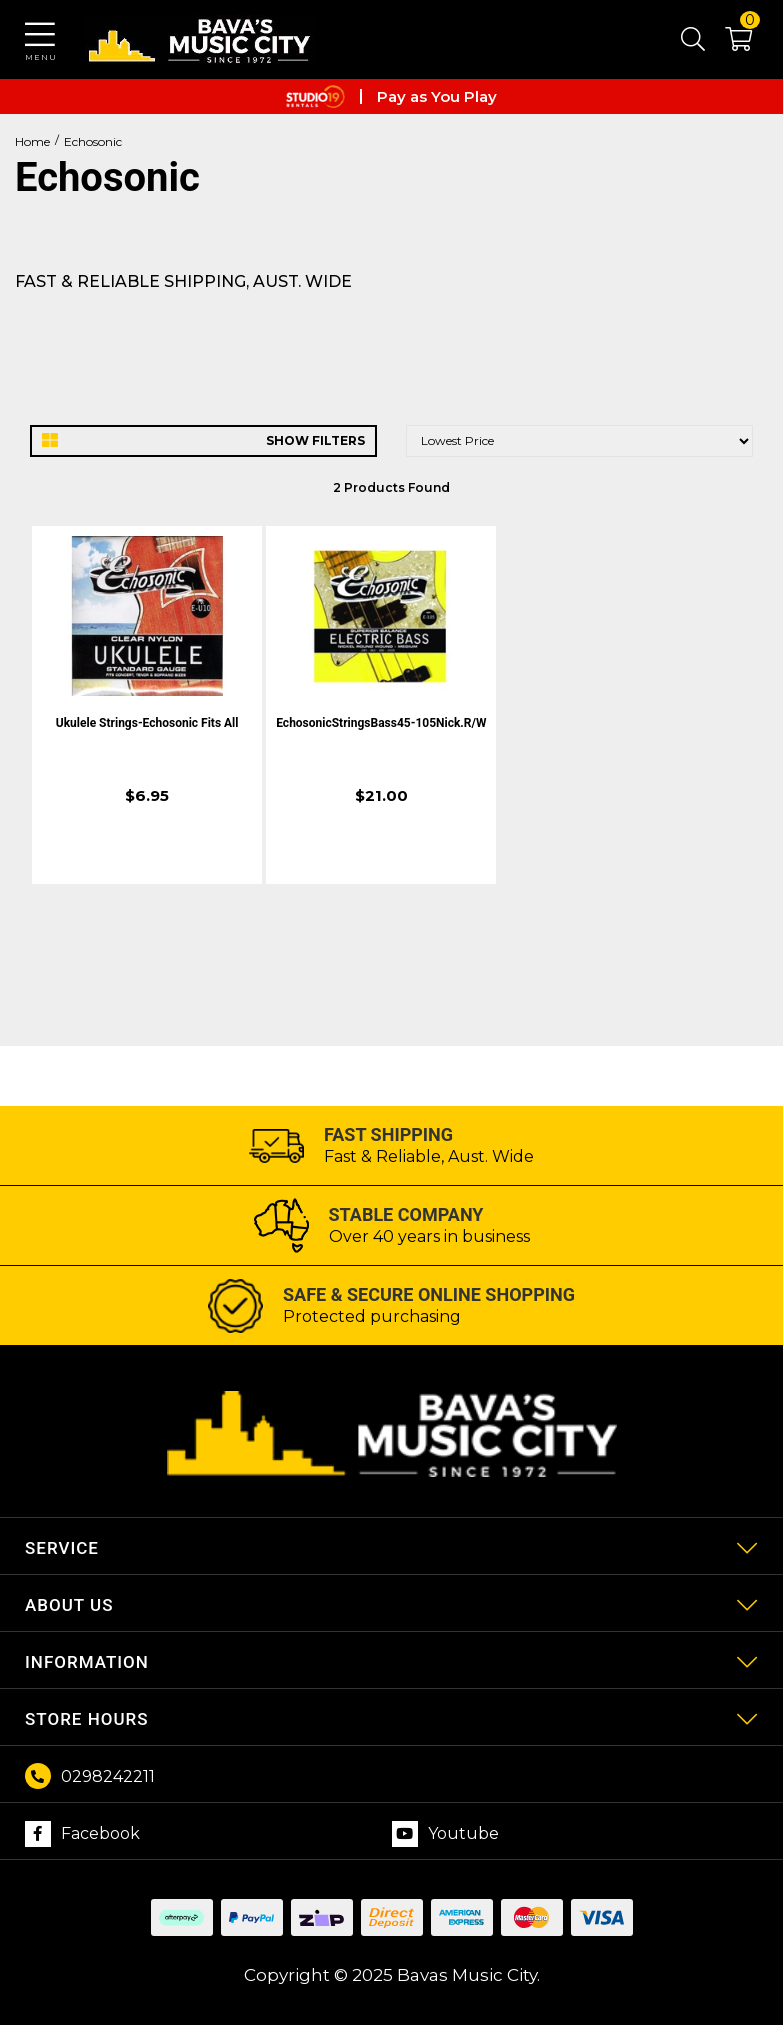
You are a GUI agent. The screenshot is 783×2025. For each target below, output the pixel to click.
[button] (728, 43)
